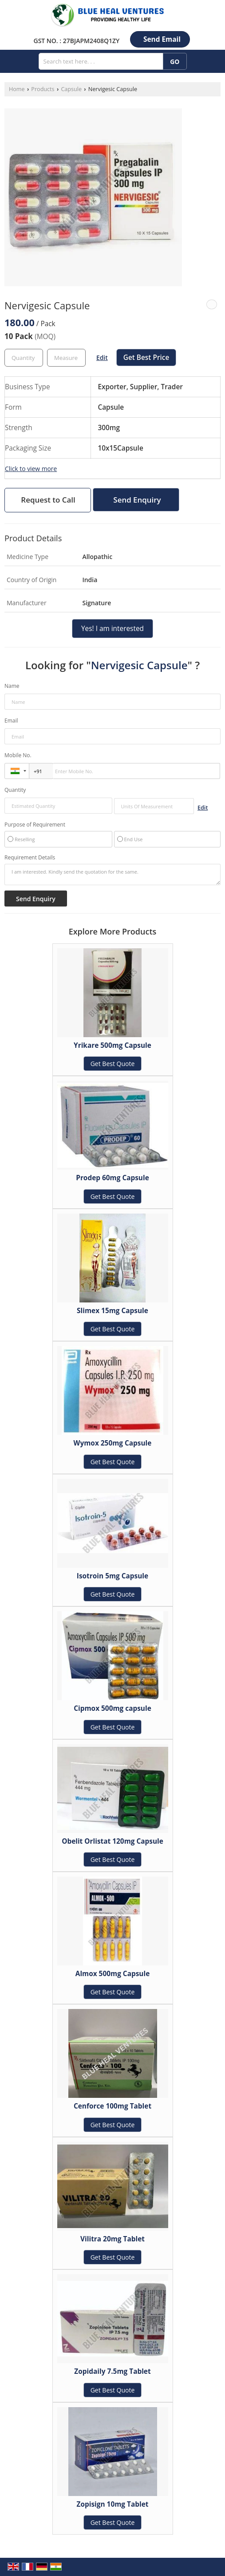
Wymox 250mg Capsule (113, 1443)
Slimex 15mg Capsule (112, 1310)
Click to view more (31, 468)
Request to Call (48, 500)
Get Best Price (146, 357)
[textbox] (66, 358)
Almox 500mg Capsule (112, 1973)
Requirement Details (29, 858)
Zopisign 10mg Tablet (113, 2504)
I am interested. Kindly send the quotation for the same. (112, 874)
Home (17, 89)
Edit (102, 357)
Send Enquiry (137, 500)
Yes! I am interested (112, 628)
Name (12, 686)
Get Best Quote (113, 1063)
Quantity (15, 790)
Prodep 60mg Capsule (112, 1177)
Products (42, 89)
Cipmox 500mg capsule (112, 1708)
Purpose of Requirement (34, 825)
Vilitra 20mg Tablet (112, 2239)
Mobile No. (18, 755)
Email (11, 720)
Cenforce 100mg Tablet (112, 2106)
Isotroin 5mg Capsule (112, 1576)
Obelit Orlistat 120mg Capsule (112, 1841)
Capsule (71, 89)
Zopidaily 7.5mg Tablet (112, 2371)
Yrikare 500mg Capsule (112, 1045)
